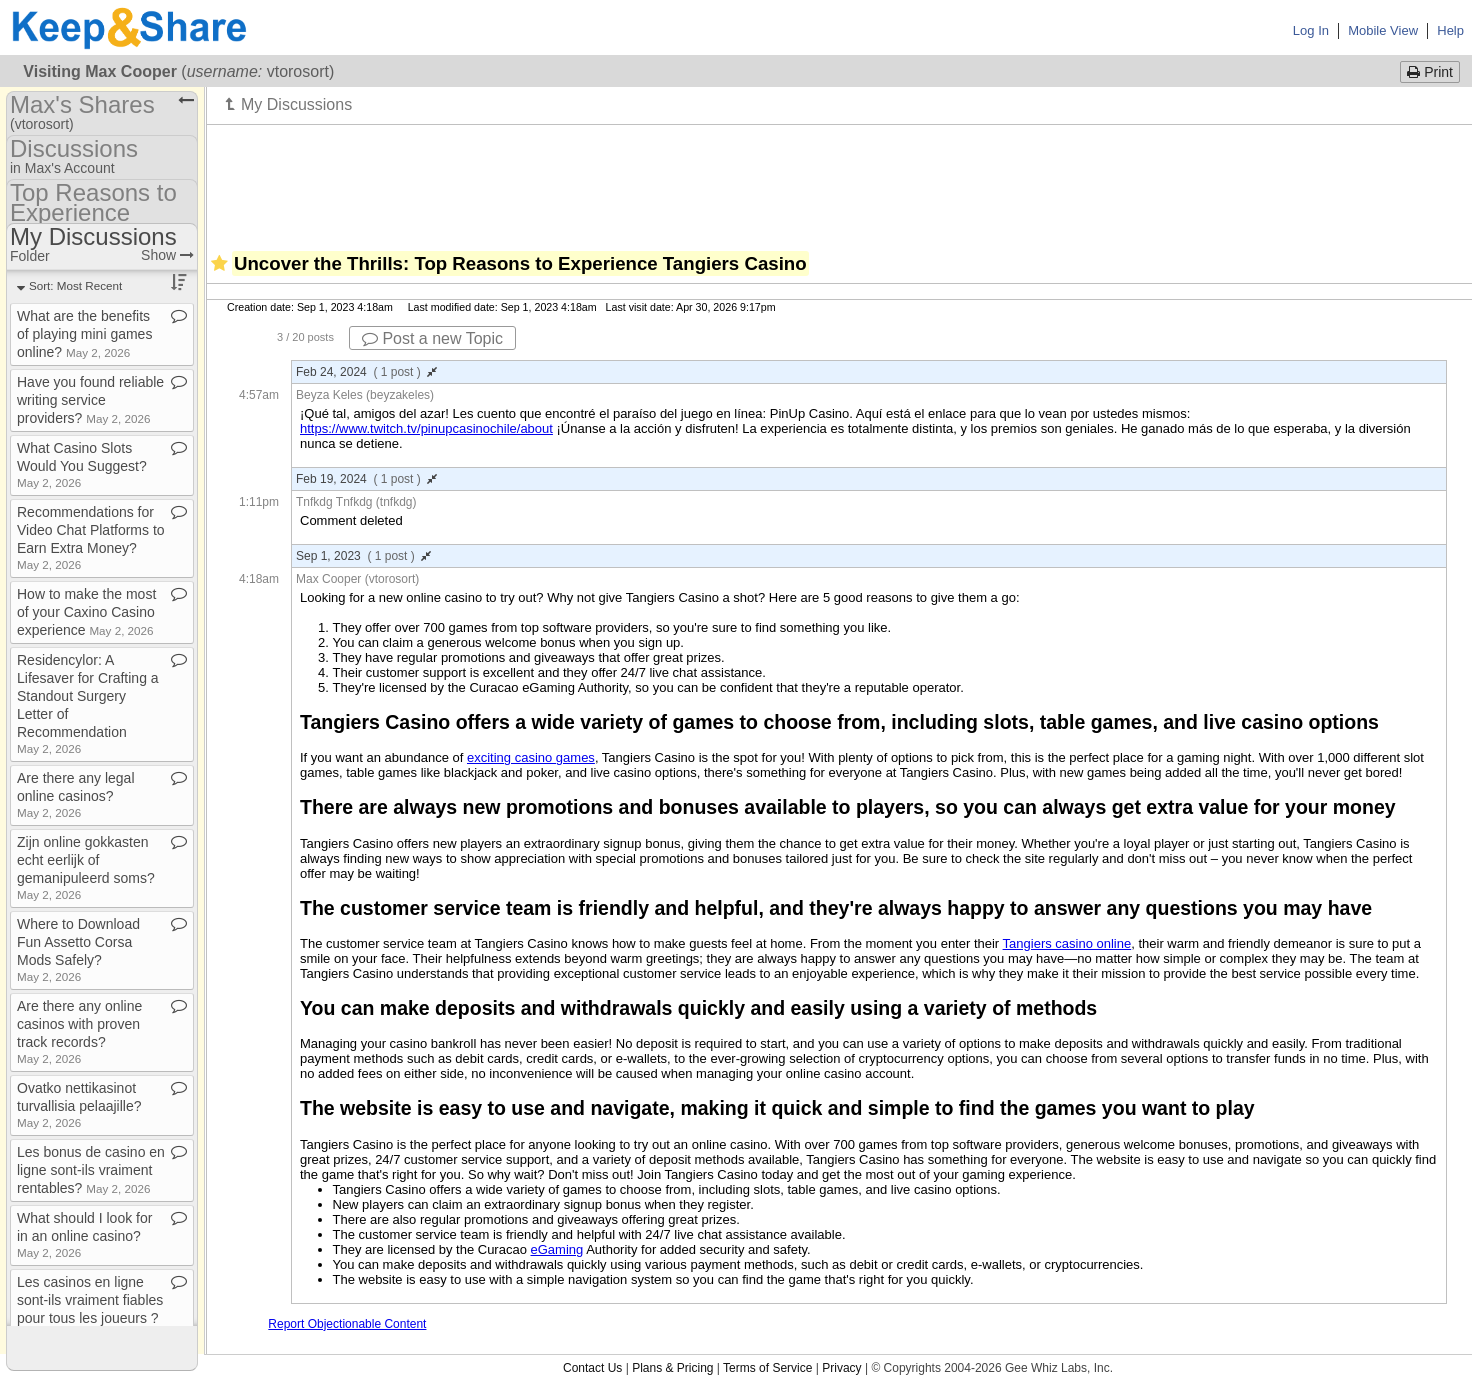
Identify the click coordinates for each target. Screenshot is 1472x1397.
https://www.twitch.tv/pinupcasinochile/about (426, 428)
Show (167, 255)
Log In (1311, 30)
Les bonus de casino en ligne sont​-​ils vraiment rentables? (91, 1170)
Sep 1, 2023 (363, 556)
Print (1430, 72)
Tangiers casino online (1067, 943)
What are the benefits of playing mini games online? (84, 334)
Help (1450, 30)
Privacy (841, 1368)
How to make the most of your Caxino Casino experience (86, 612)
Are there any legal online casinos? (76, 794)
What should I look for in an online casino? (84, 1234)
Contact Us (592, 1368)
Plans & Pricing (672, 1368)
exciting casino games (531, 757)
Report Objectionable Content (347, 1324)
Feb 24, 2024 (366, 372)
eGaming (557, 1249)
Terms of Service (767, 1368)
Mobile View (1383, 30)
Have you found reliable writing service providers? (90, 400)
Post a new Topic (432, 338)
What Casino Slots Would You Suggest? (82, 464)
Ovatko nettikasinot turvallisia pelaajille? (79, 1104)
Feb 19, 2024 (366, 479)
